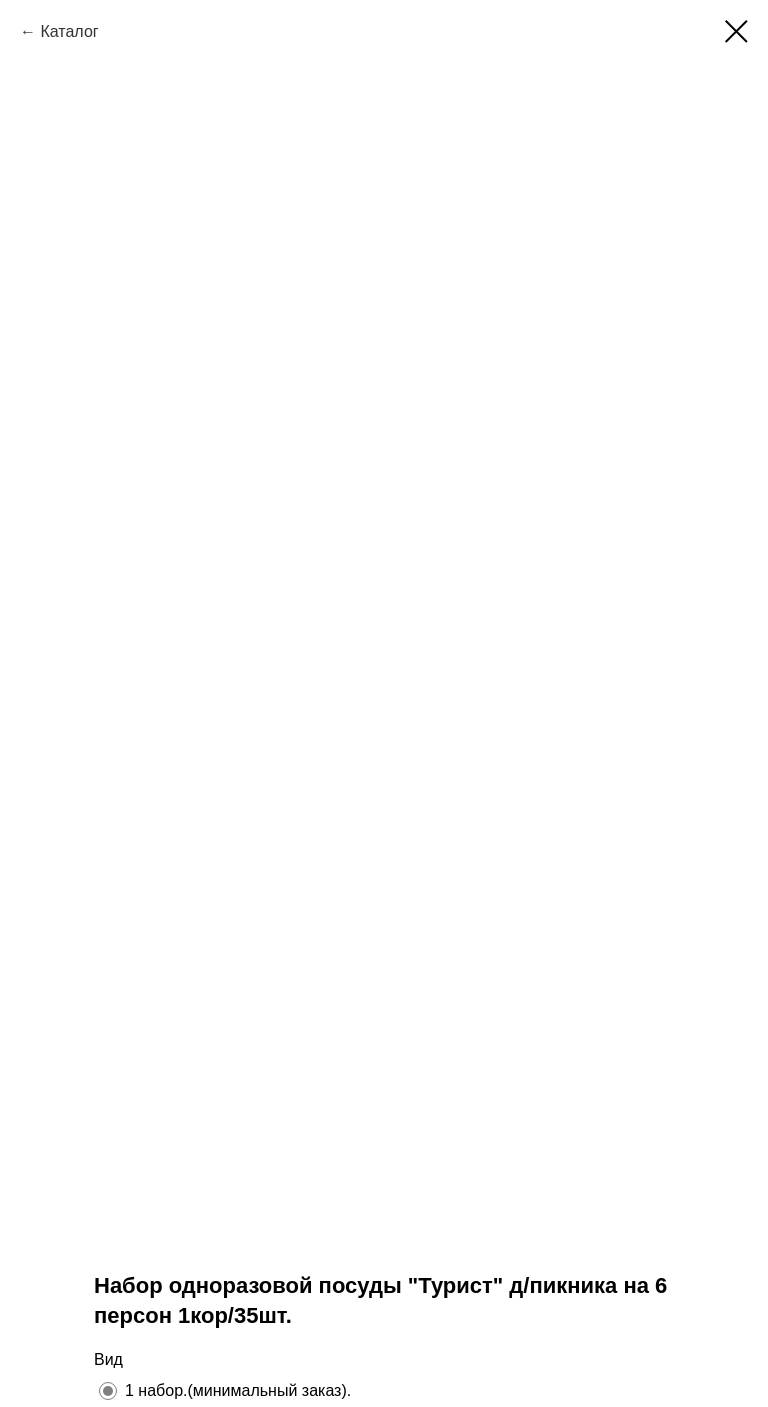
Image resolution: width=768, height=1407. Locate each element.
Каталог (69, 31)
